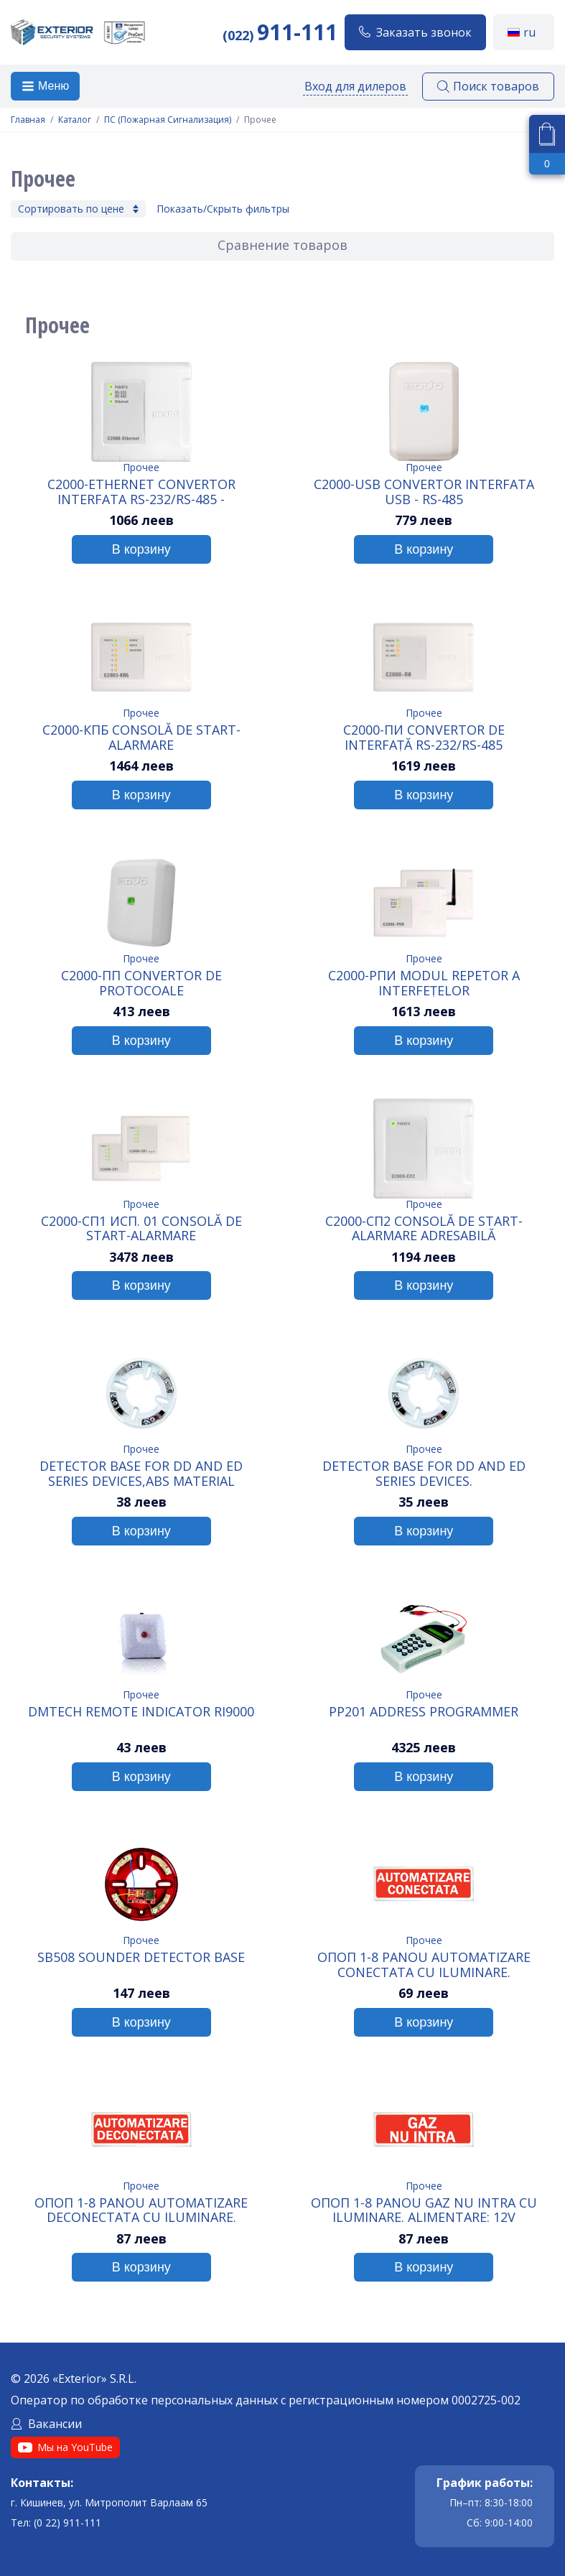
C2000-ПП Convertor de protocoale (141, 982)
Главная (28, 120)
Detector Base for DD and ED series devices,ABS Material (141, 1473)
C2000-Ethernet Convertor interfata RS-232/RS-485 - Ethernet (141, 491)
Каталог (74, 120)
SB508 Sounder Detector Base (141, 1958)
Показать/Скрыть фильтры (223, 209)
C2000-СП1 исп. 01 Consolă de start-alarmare (141, 1228)
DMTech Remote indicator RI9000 (141, 1712)
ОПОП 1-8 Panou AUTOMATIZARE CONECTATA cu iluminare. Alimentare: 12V (424, 1964)
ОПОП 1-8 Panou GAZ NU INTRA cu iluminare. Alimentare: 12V (424, 2209)
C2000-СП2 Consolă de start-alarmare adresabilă (424, 1228)
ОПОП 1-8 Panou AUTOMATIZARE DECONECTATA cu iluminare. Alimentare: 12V (141, 2209)
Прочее (141, 467)
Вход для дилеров (355, 86)
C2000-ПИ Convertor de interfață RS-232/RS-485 (424, 736)
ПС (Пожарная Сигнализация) (167, 120)
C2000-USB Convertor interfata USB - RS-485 (424, 491)
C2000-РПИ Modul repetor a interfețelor (424, 982)
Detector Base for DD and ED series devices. (424, 1473)
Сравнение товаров (282, 245)
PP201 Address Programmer (423, 1712)
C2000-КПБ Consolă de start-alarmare (141, 736)
